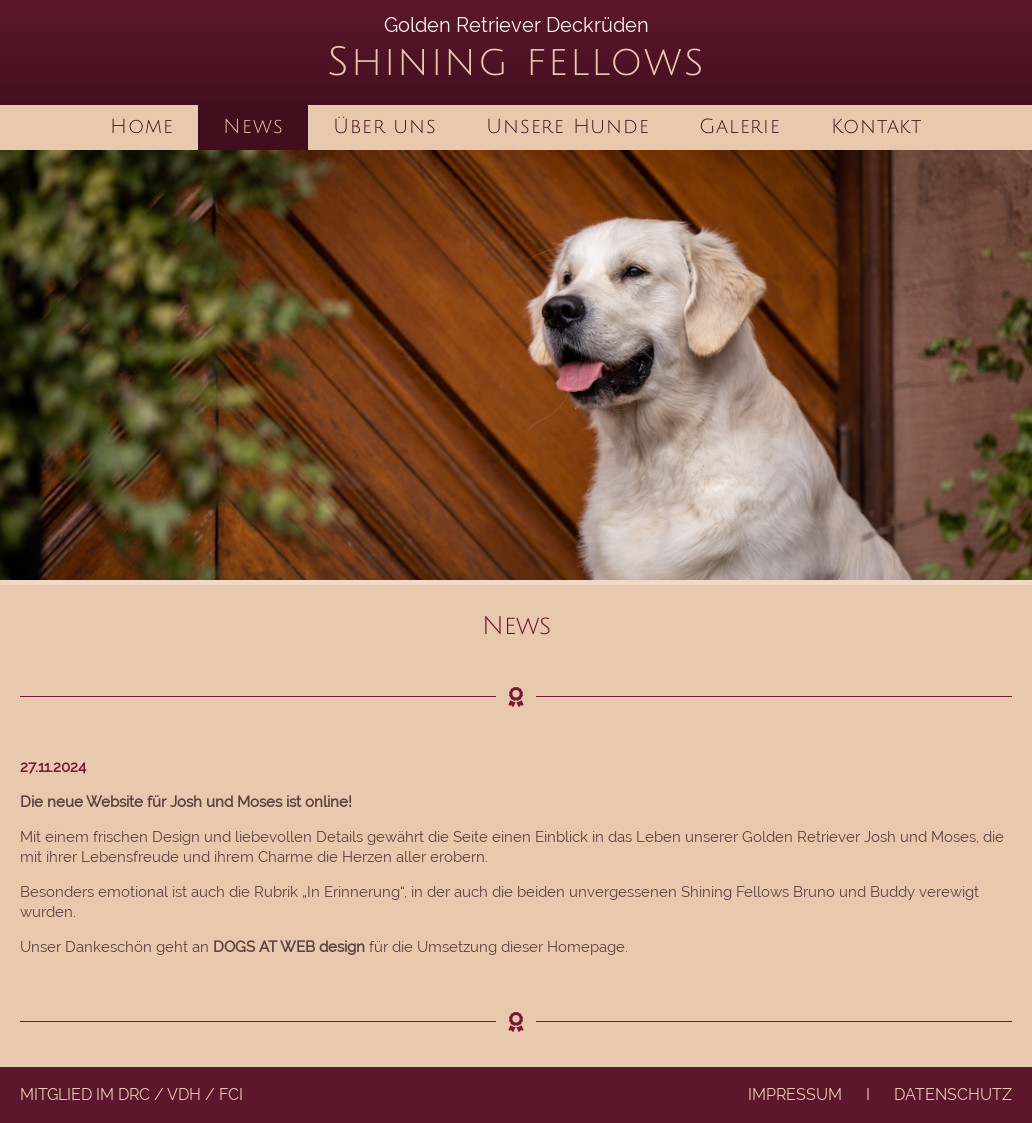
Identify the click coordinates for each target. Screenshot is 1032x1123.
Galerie (739, 127)
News (253, 127)
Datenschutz (953, 1094)
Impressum (795, 1094)
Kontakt (876, 127)
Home (141, 127)
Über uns (384, 127)
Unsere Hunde (567, 127)
